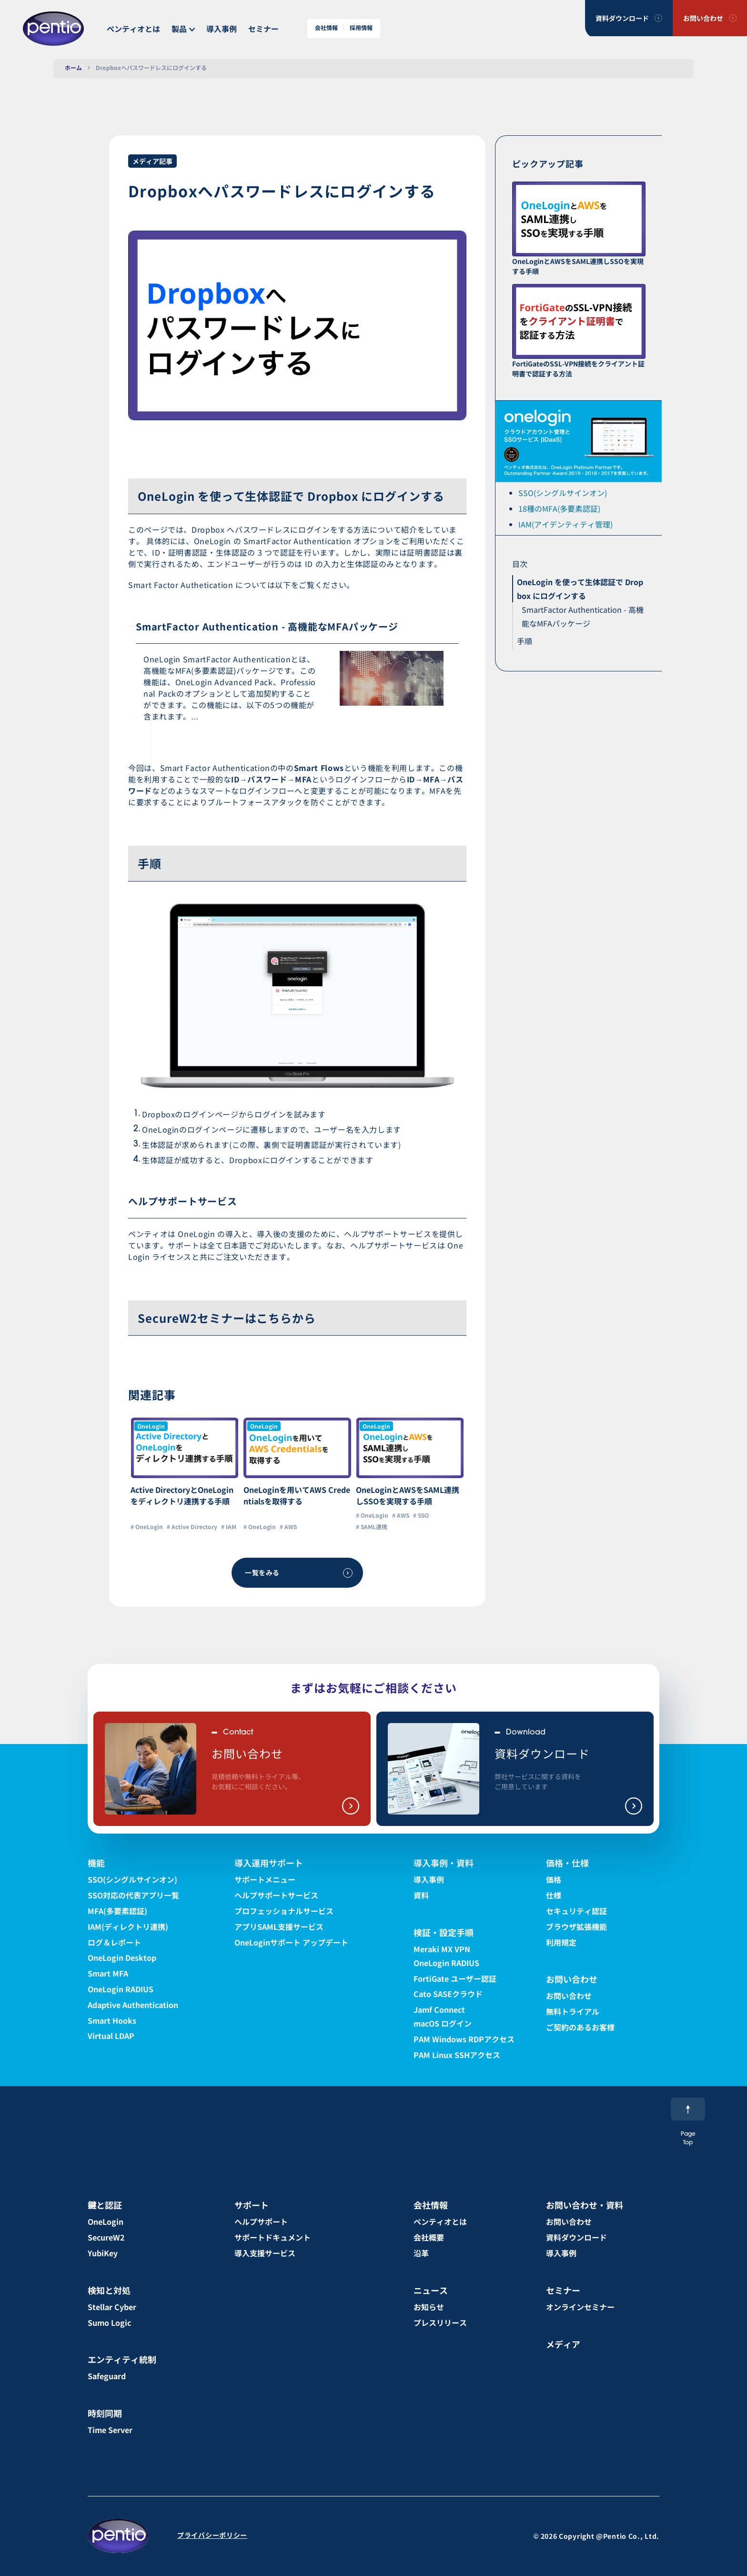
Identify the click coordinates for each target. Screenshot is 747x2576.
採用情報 (361, 27)
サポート (251, 2205)
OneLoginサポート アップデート (291, 1942)
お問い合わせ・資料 (584, 2205)
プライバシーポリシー (212, 2535)
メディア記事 (152, 161)
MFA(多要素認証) (117, 1911)
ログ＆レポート (114, 1942)
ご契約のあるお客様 (580, 2027)
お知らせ (429, 2306)
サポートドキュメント (272, 2237)
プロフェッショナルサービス (283, 1911)
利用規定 (561, 1942)
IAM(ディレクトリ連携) (128, 1926)
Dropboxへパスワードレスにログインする (151, 67)
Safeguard (107, 2376)
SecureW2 (106, 2237)
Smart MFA (108, 1973)
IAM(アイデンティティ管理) (565, 524)
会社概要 (429, 2237)
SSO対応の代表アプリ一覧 (133, 1895)
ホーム (73, 67)
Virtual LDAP (111, 2035)
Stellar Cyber (112, 2306)
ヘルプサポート (261, 2221)
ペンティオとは (133, 28)
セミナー (263, 28)
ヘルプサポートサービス (276, 1895)
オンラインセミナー (580, 2306)
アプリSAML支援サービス (278, 1926)
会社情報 (326, 27)
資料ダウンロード (622, 18)
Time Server (110, 2429)
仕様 (553, 1895)
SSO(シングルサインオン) (562, 492)
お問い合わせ (703, 18)
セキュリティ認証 (576, 1911)
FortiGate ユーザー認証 (455, 1978)
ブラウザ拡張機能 (576, 1926)
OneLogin (105, 2221)
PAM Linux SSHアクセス (457, 2054)
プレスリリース (440, 2322)
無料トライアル (572, 2011)
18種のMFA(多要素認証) (559, 508)
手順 (524, 641)
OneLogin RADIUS (120, 1989)
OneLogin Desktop (122, 1957)
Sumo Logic (109, 2322)
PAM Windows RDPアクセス (464, 2039)
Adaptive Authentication (133, 2004)
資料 (421, 1895)
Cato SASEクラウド (448, 1993)
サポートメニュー (264, 1879)
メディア (563, 2344)
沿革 (421, 2253)
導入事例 (221, 28)
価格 (553, 1879)
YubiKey (103, 2253)
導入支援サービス (264, 2253)
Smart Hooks (112, 2020)
